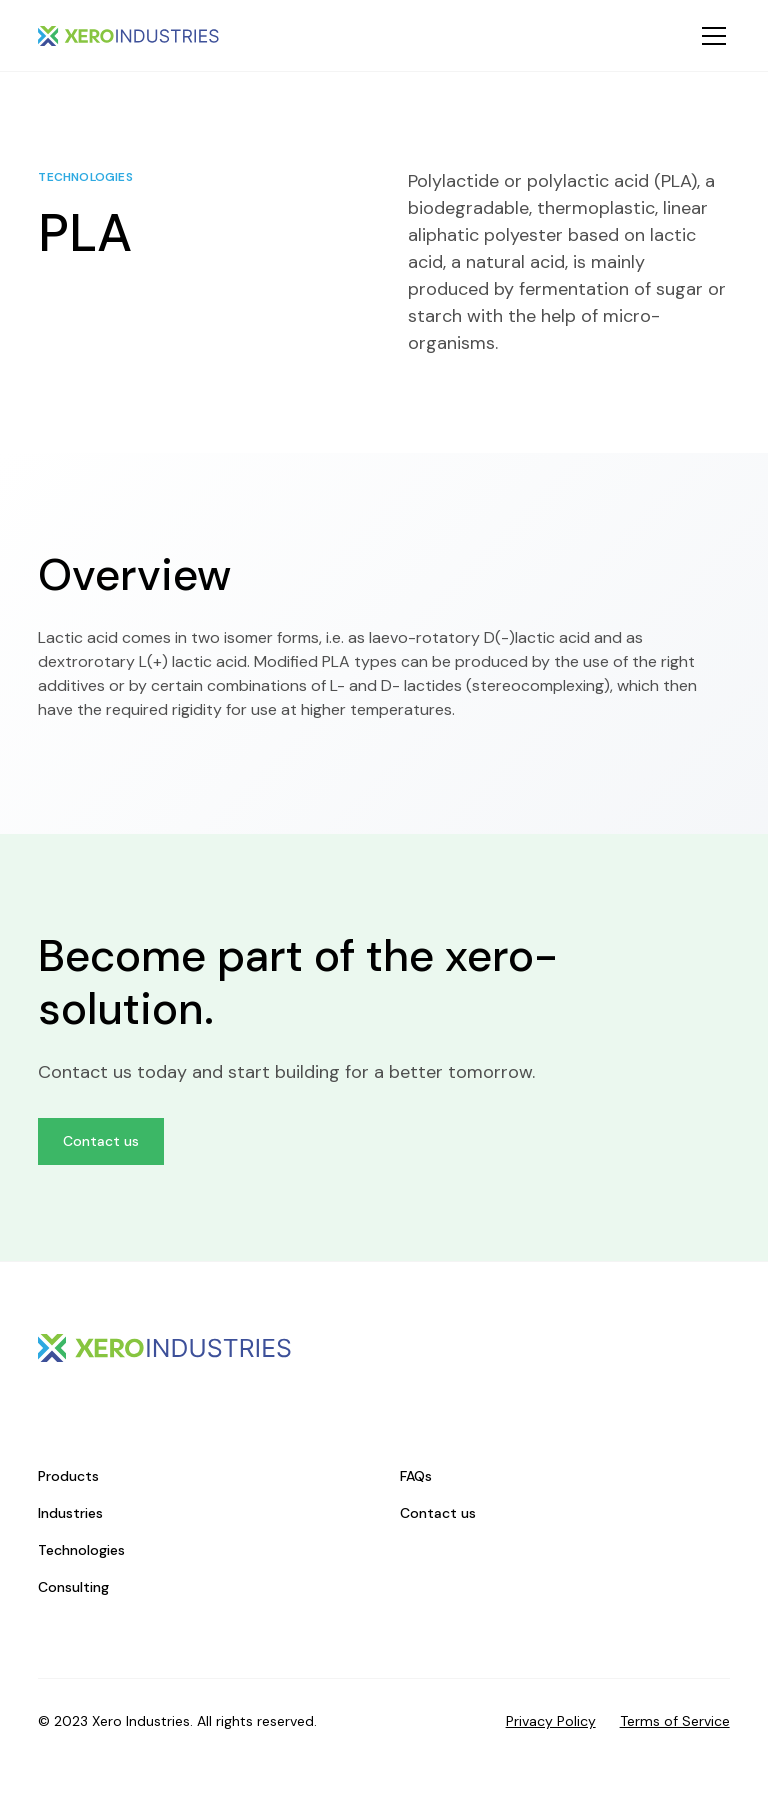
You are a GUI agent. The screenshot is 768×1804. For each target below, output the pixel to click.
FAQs (416, 1476)
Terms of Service (675, 1721)
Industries (70, 1513)
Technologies (81, 1550)
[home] (128, 36)
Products (68, 1476)
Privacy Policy (551, 1721)
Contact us (101, 1141)
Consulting (73, 1587)
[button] (710, 36)
